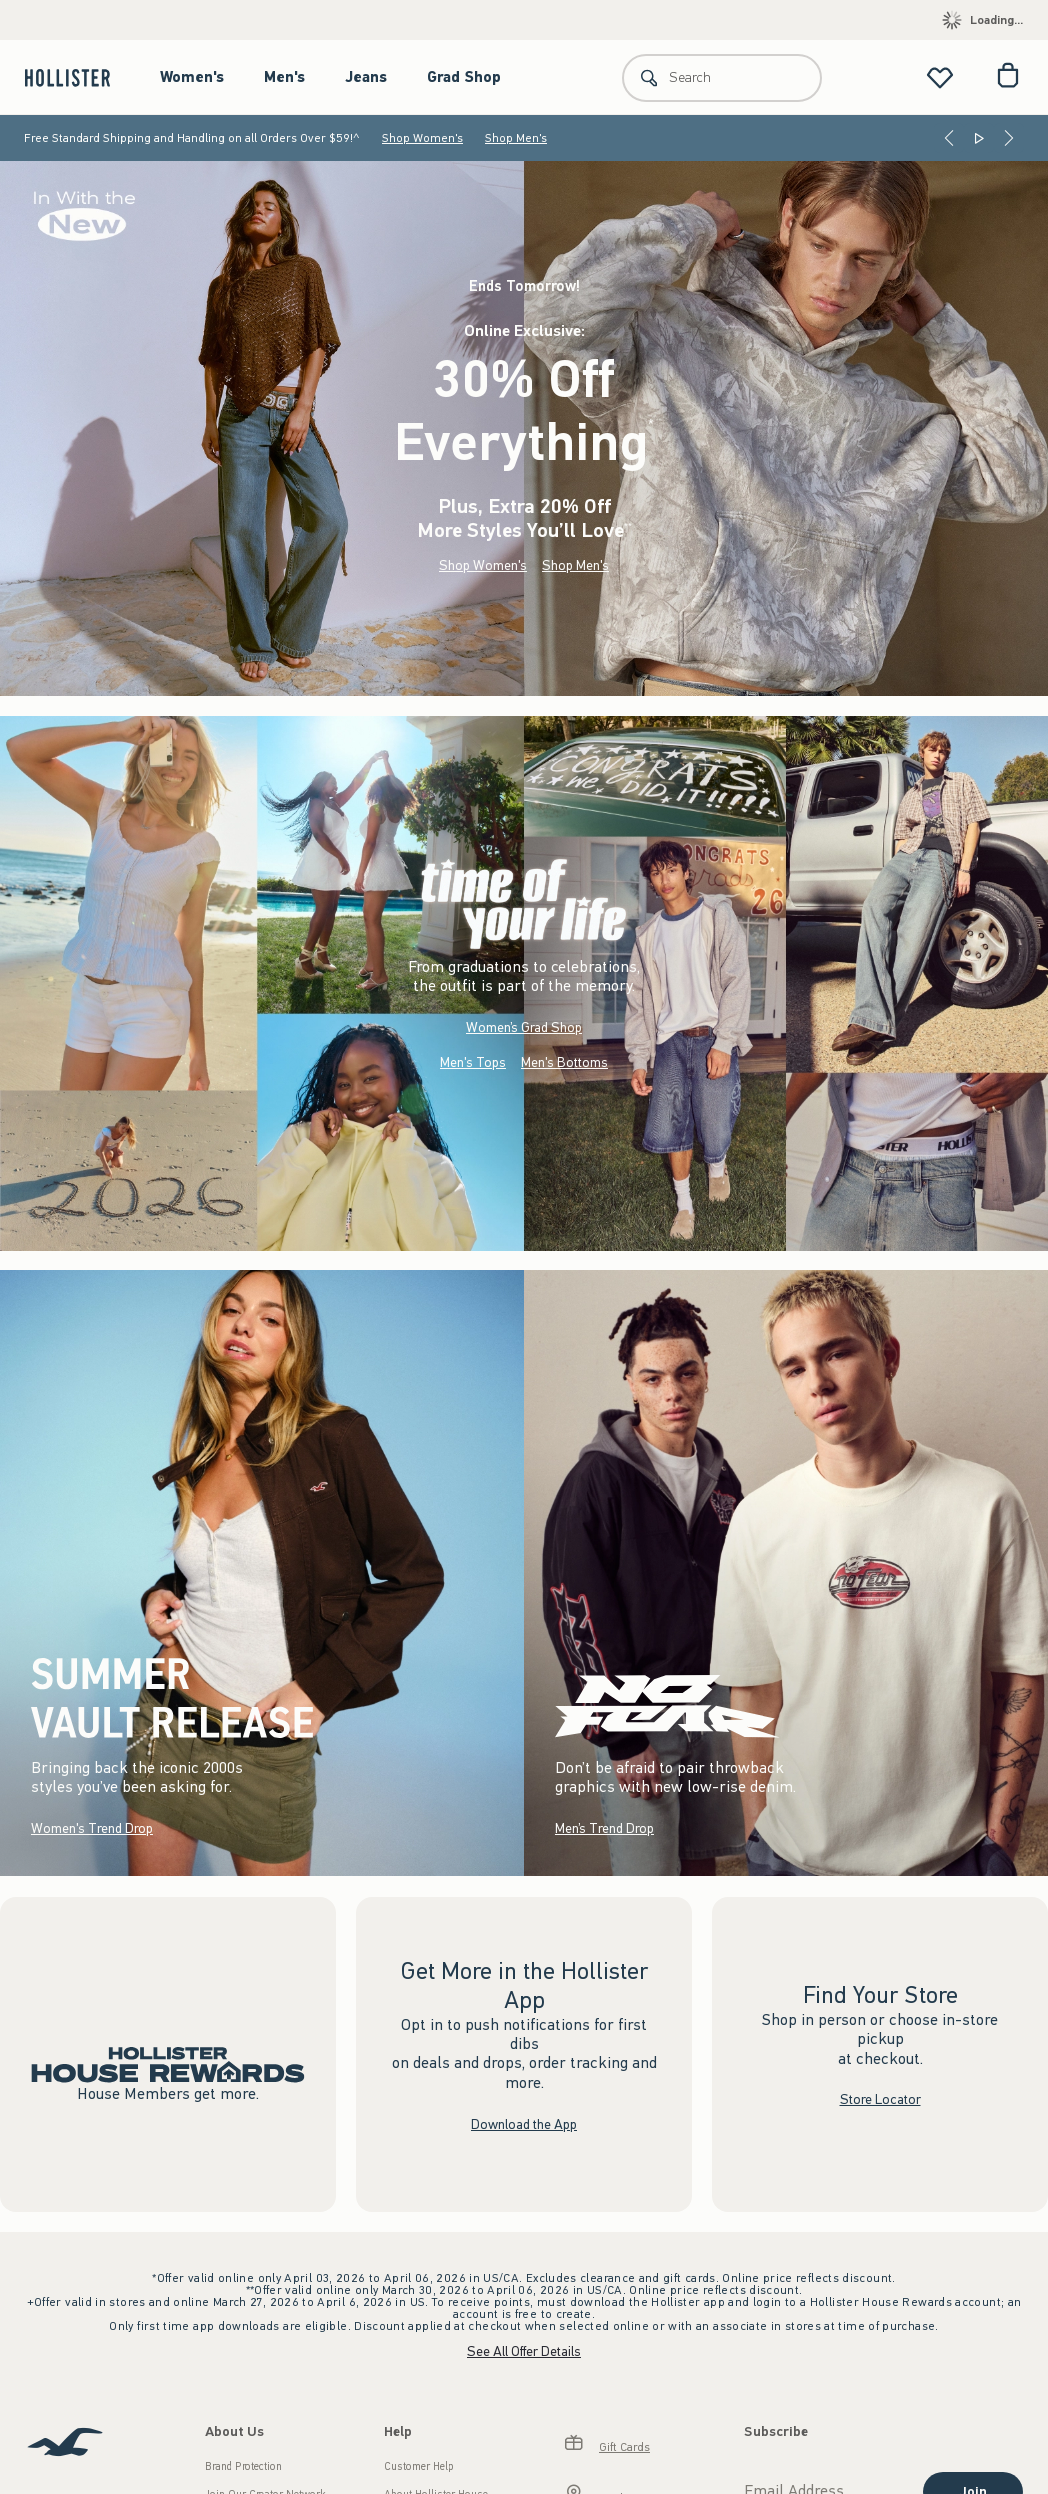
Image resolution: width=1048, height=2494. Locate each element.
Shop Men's (516, 138)
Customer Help (419, 2466)
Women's (192, 77)
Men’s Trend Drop (604, 1828)
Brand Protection (243, 2466)
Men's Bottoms (564, 1062)
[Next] (1009, 138)
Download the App (524, 2123)
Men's (284, 77)
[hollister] (77, 77)
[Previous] (949, 138)
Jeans (366, 77)
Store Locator (880, 2099)
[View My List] (940, 77)
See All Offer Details (524, 2351)
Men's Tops (473, 1062)
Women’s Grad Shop (524, 1027)
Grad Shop (464, 77)
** (628, 526)
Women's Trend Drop (92, 1828)
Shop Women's (422, 138)
